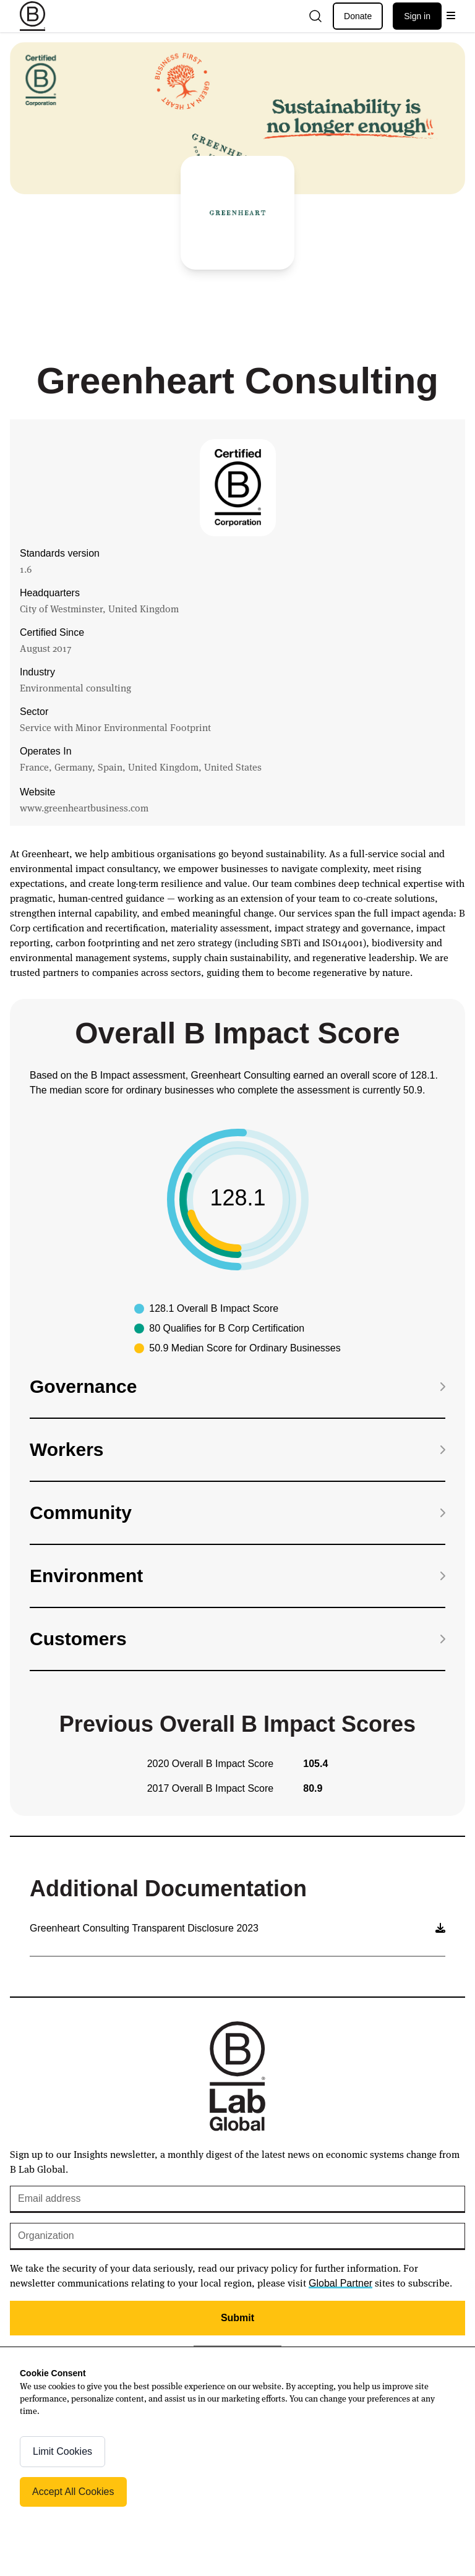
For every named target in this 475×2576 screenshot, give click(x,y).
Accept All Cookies (73, 2491)
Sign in (417, 16)
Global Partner (340, 2283)
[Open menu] (451, 16)
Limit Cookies (62, 2451)
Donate (358, 16)
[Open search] (315, 16)
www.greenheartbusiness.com (84, 807)
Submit (237, 2318)
